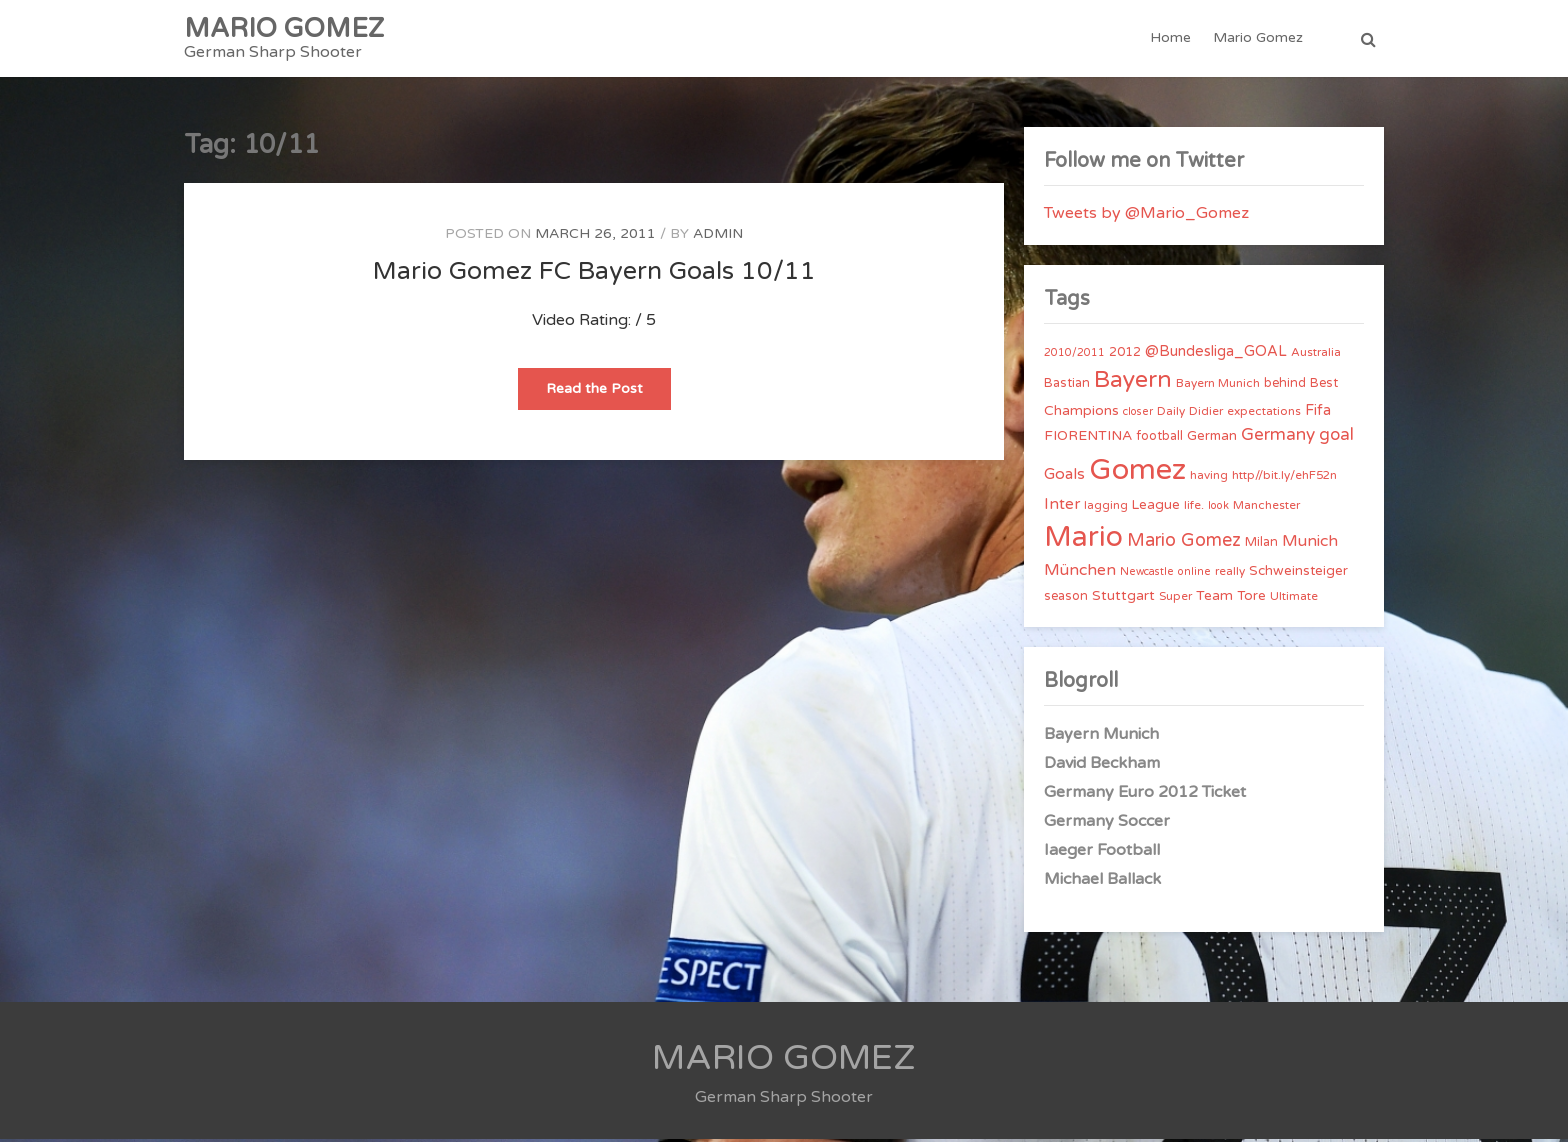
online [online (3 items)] (1194, 574)
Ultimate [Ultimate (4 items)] (1294, 599)
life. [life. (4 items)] (1194, 508)
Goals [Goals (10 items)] (1064, 477)
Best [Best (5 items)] (1324, 386)
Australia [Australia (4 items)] (1316, 355)
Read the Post (608, 397)
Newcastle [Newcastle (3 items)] (1147, 574)
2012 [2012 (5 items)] (1125, 355)
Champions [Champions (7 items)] (1081, 413)
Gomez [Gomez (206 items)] (1137, 472)
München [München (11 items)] (1080, 573)
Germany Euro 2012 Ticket (1145, 795)
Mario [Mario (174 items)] (1083, 540)
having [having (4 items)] (1209, 478)
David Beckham (1102, 766)
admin (718, 236)
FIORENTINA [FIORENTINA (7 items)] (1088, 438)
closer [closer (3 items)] (1138, 414)
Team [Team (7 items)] (1214, 598)
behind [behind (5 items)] (1285, 386)
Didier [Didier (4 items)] (1206, 414)
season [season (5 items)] (1066, 599)
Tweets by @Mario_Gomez (1146, 216)
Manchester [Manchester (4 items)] (1266, 508)
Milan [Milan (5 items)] (1261, 545)
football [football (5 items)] (1159, 439)
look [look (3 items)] (1218, 508)
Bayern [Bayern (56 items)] (1133, 383)
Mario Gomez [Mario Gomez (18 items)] (1184, 543)
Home (1170, 39)
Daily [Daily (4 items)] (1171, 414)
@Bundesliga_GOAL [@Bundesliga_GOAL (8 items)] (1216, 354)
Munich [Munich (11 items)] (1310, 544)
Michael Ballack (1102, 882)
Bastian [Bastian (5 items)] (1067, 386)
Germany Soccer (1107, 824)
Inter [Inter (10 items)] (1062, 507)
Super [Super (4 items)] (1175, 599)
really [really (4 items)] (1230, 574)
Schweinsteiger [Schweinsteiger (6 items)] (1298, 574)
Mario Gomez (1258, 39)
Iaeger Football (1102, 853)
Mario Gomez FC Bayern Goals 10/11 (594, 274)
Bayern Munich (1101, 737)
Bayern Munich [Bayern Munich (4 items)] (1218, 386)
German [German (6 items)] (1212, 439)
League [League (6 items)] (1156, 508)
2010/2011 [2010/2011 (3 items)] (1074, 355)
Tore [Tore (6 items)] (1251, 599)
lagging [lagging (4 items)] (1106, 508)
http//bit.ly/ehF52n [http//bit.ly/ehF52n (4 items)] (1284, 478)
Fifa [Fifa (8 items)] (1318, 413)
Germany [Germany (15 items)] (1278, 437)
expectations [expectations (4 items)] (1264, 414)
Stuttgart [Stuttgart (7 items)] (1123, 598)
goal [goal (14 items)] (1336, 437)
